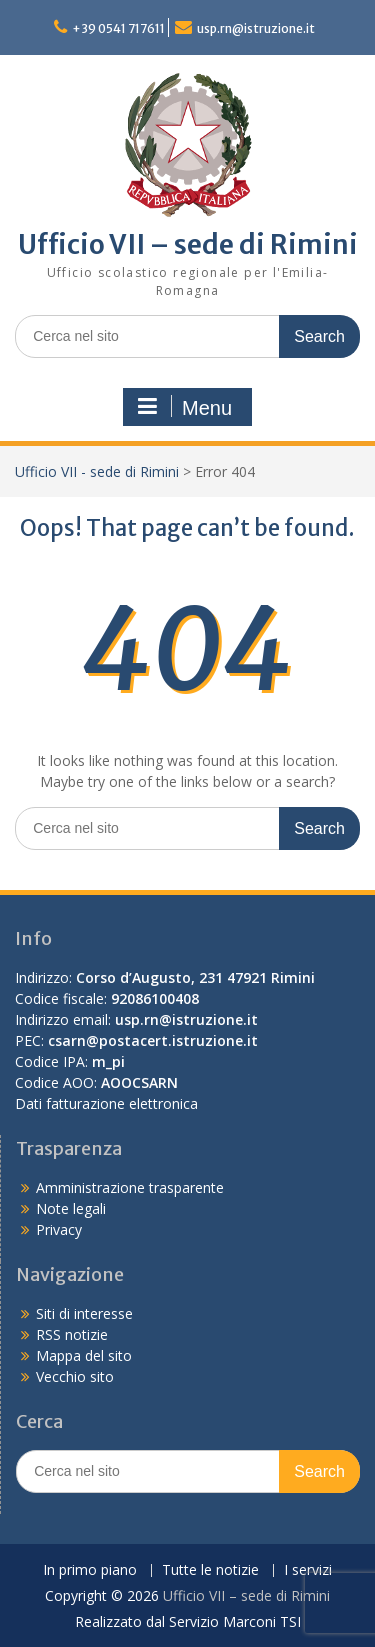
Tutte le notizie (210, 1570)
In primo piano (90, 1570)
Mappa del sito (84, 1355)
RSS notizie (72, 1334)
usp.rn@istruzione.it (256, 28)
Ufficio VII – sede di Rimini (188, 244)
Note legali (71, 1208)
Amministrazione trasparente (130, 1187)
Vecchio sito (75, 1376)
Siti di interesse (84, 1313)
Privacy (59, 1229)
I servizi (308, 1570)
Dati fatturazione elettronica (106, 1103)
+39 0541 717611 (118, 28)
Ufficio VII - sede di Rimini (97, 471)
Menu (185, 407)
